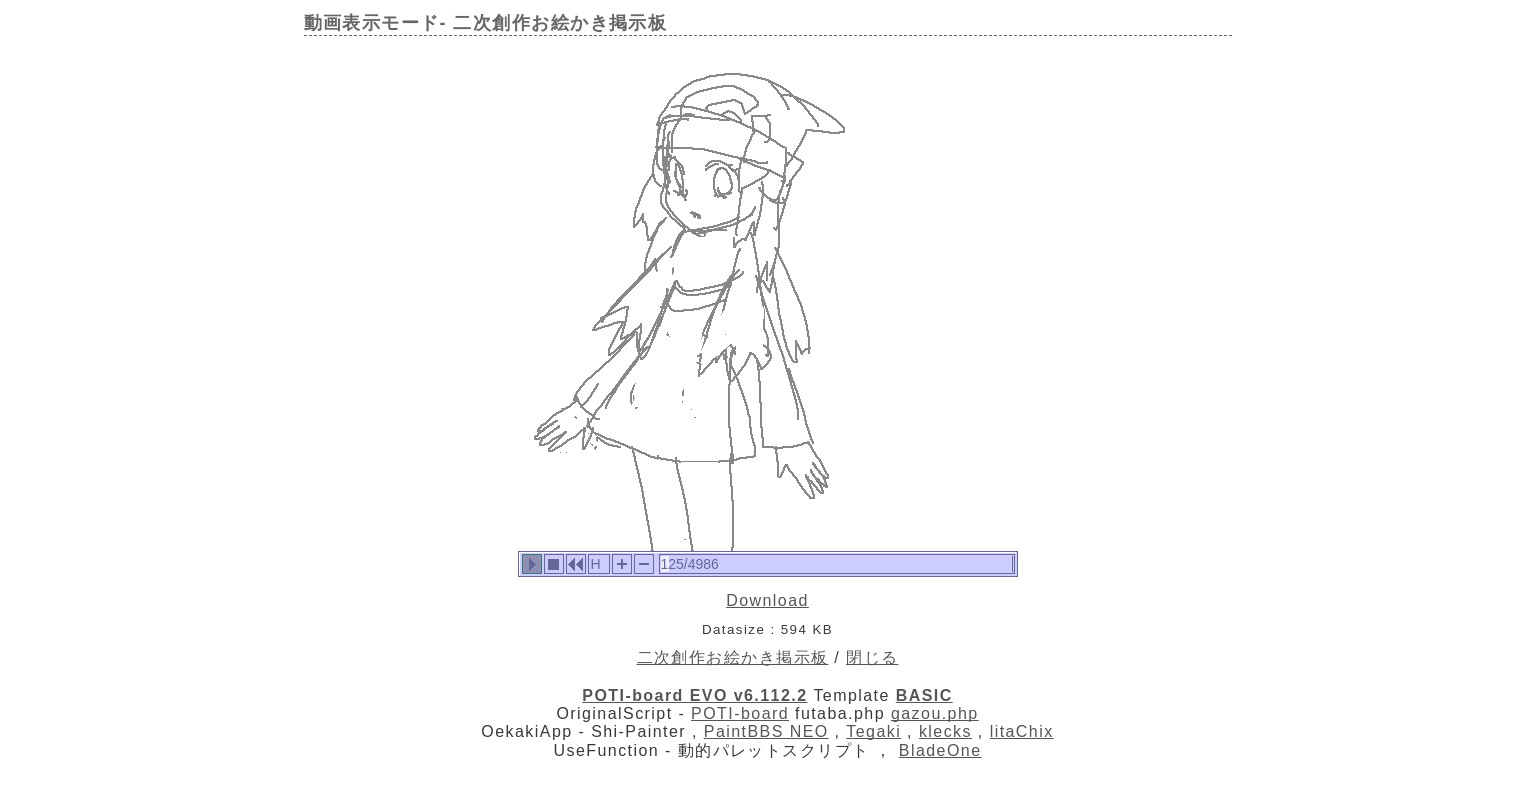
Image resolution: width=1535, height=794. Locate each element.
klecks (945, 731)
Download (767, 600)
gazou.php (935, 713)
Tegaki (873, 731)
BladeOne (940, 750)
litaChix (1022, 731)
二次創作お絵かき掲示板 (733, 657)
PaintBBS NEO (766, 731)
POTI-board (740, 713)
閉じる (872, 657)
